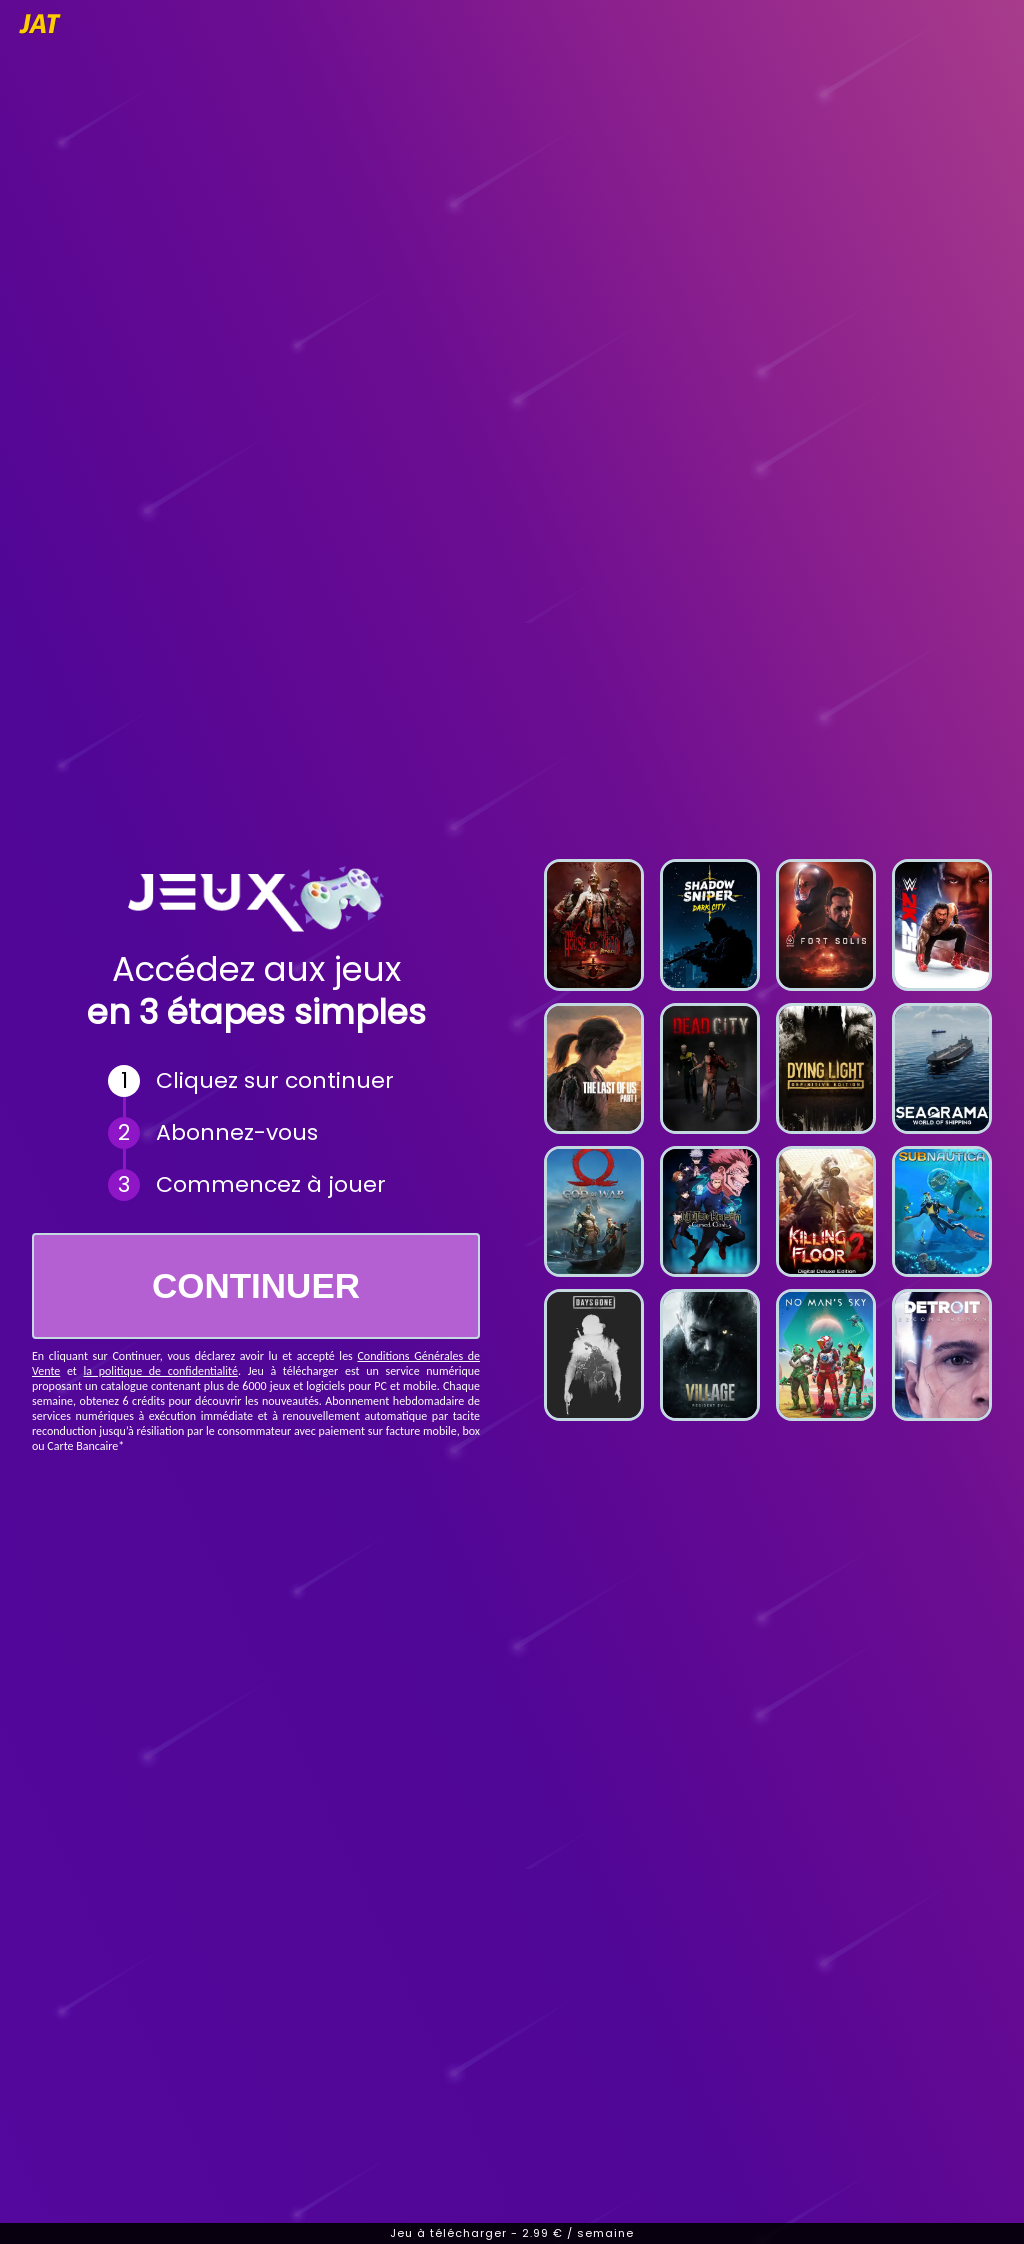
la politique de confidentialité (161, 1371)
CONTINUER (256, 1285)
